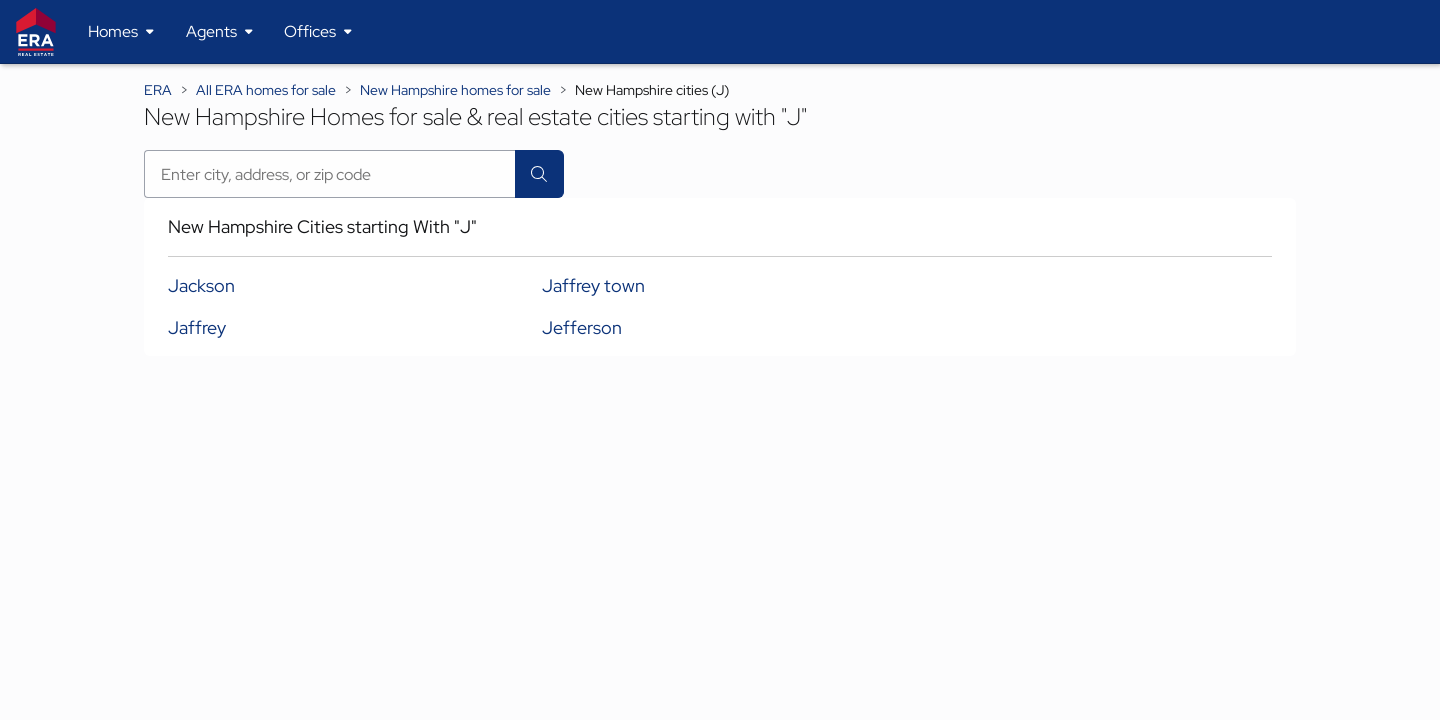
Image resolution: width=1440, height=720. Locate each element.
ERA (158, 90)
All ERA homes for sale (266, 90)
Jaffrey (197, 327)
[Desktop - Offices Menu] (318, 32)
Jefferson (582, 327)
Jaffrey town (593, 285)
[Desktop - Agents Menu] (219, 32)
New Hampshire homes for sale (455, 90)
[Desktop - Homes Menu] (121, 32)
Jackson (201, 285)
